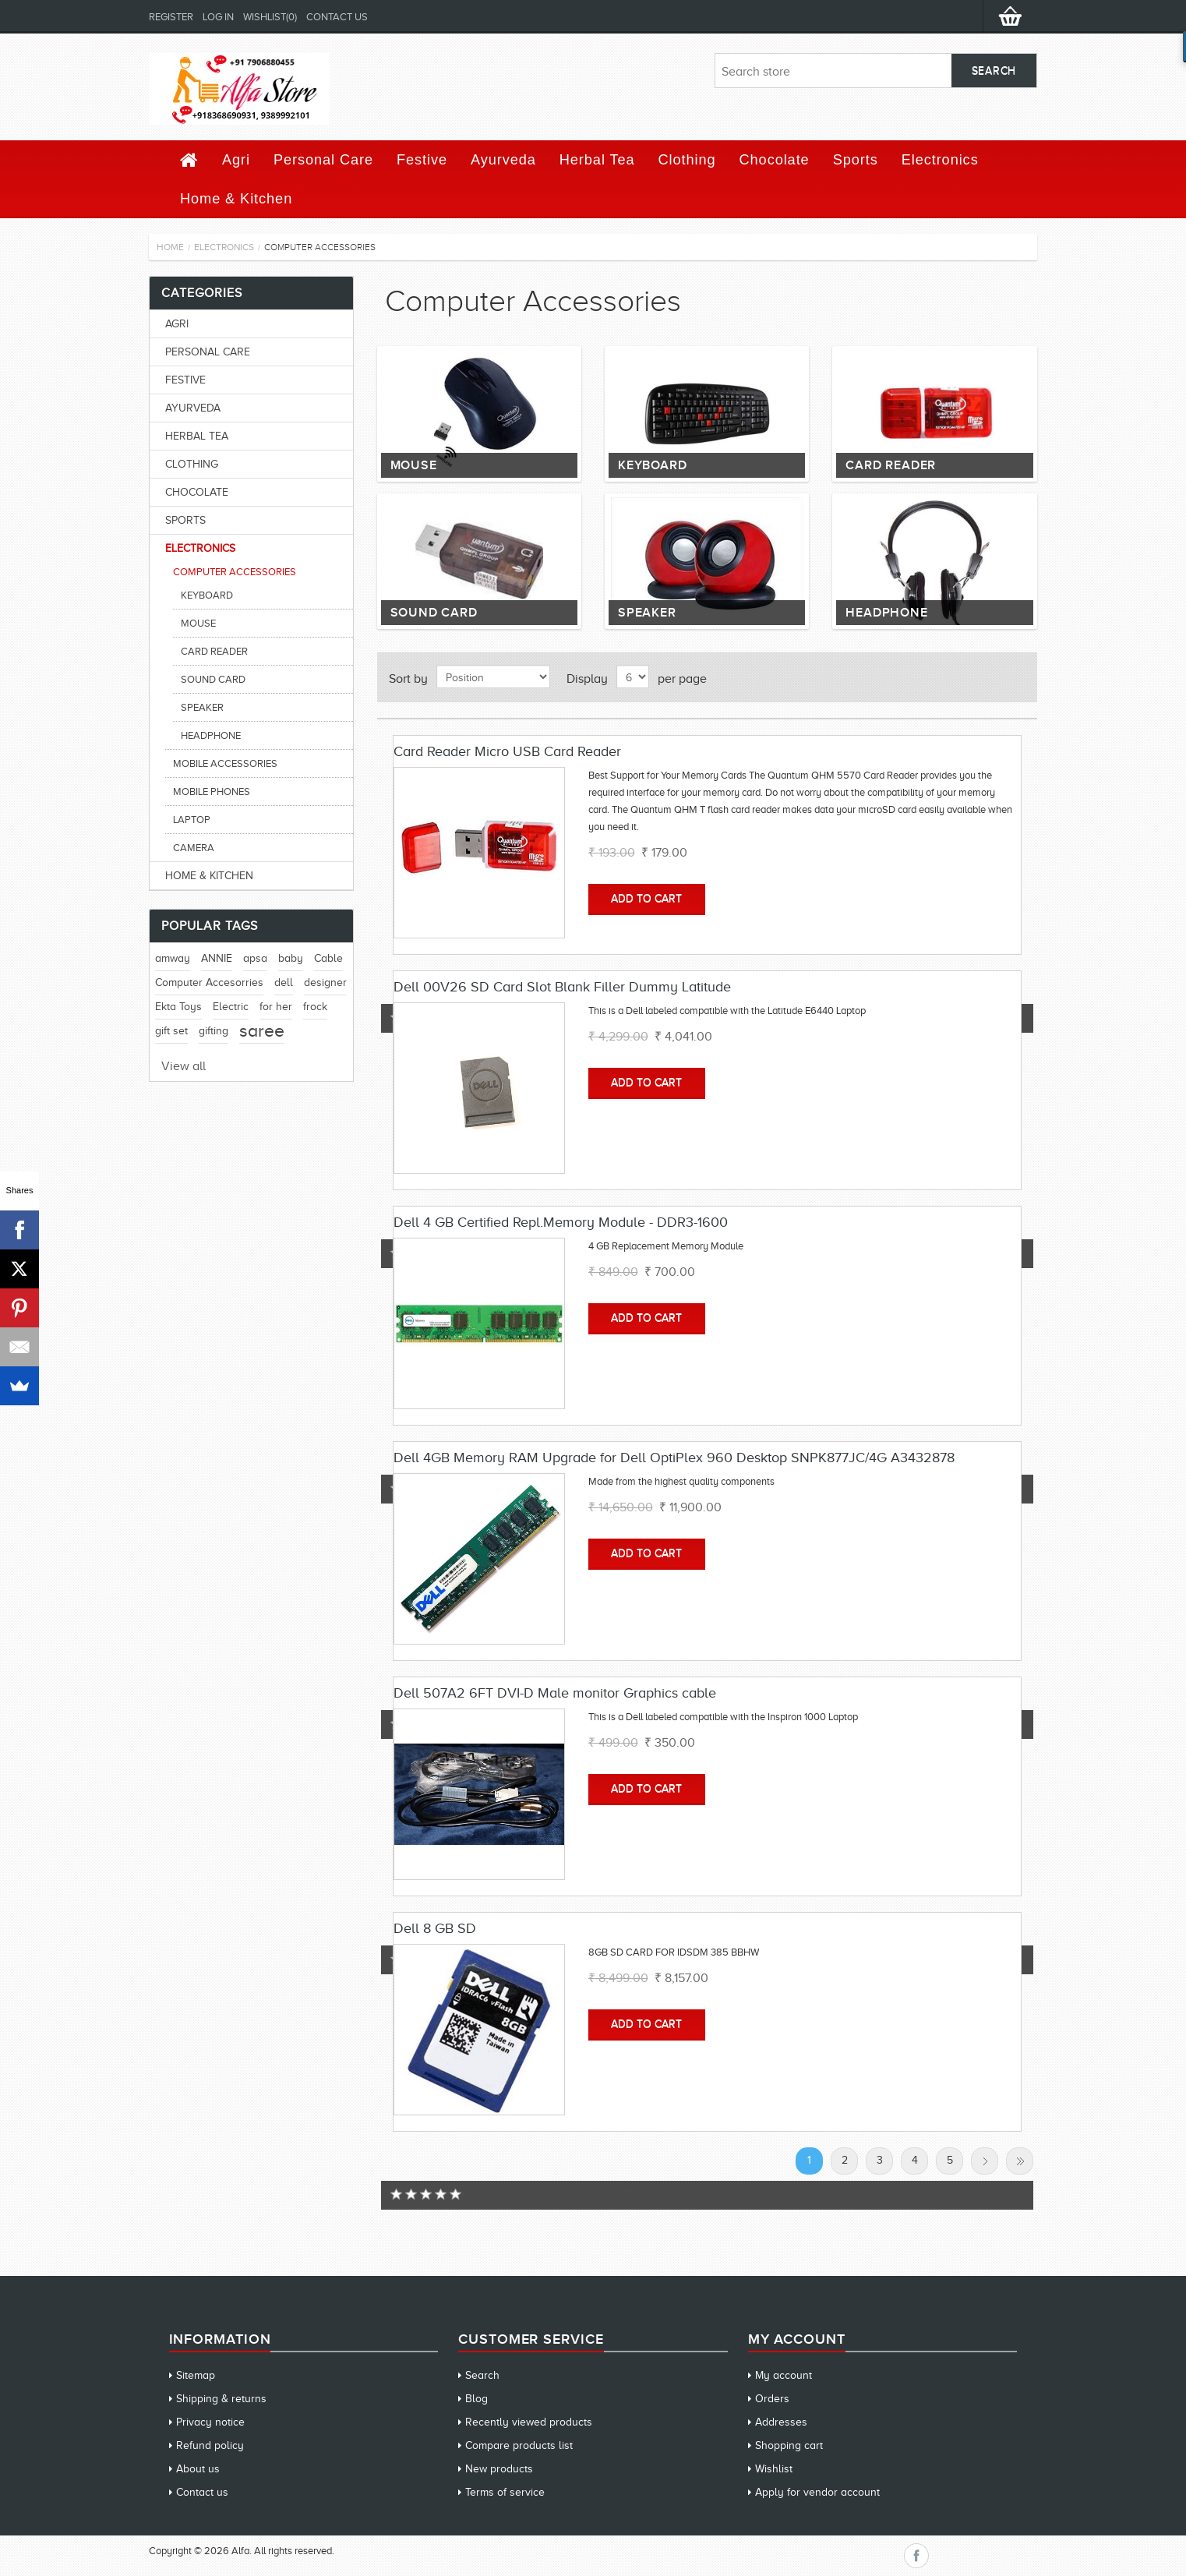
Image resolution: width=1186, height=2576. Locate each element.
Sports (855, 160)
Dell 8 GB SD (435, 1928)
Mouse (413, 465)
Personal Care (323, 160)
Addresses (781, 2422)
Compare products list (519, 2445)
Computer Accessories (234, 572)
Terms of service (505, 2492)
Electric (231, 1006)
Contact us (337, 17)
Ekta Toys (178, 1006)
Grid (988, 677)
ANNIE (216, 958)
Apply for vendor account (817, 2492)
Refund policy (210, 2445)
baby (290, 958)
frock (315, 1006)
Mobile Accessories (225, 763)
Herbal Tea (597, 160)
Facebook (916, 2555)
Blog (476, 2399)
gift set (171, 1031)
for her (275, 1006)
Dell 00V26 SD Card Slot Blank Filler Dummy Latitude (562, 987)
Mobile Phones (211, 791)
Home (170, 247)
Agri (236, 160)
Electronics (940, 160)
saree (261, 1031)
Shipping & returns (221, 2399)
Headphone (886, 613)
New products (499, 2469)
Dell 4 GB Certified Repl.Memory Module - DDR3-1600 (561, 1222)
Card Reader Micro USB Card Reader (507, 751)
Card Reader (890, 465)
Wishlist (773, 2469)
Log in (218, 17)
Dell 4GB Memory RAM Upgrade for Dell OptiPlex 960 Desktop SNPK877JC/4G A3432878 (674, 1457)
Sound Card (434, 613)
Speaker (647, 613)
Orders (772, 2399)
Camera (193, 847)
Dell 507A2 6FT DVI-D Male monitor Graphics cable (555, 1693)
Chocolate (774, 160)
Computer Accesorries (209, 982)
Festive (422, 160)
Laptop (191, 819)
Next (984, 2161)
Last (1019, 2161)
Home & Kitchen (236, 199)
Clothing (687, 160)
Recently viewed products (528, 2422)
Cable (328, 958)
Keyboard (652, 465)
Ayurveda (503, 160)
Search (482, 2375)
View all (183, 1066)
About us (198, 2469)
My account (783, 2375)
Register (171, 17)
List (1016, 677)
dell (283, 982)
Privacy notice (210, 2422)
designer (325, 982)
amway (172, 958)
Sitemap (195, 2375)
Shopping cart (789, 2445)
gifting (213, 1031)
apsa (255, 958)
